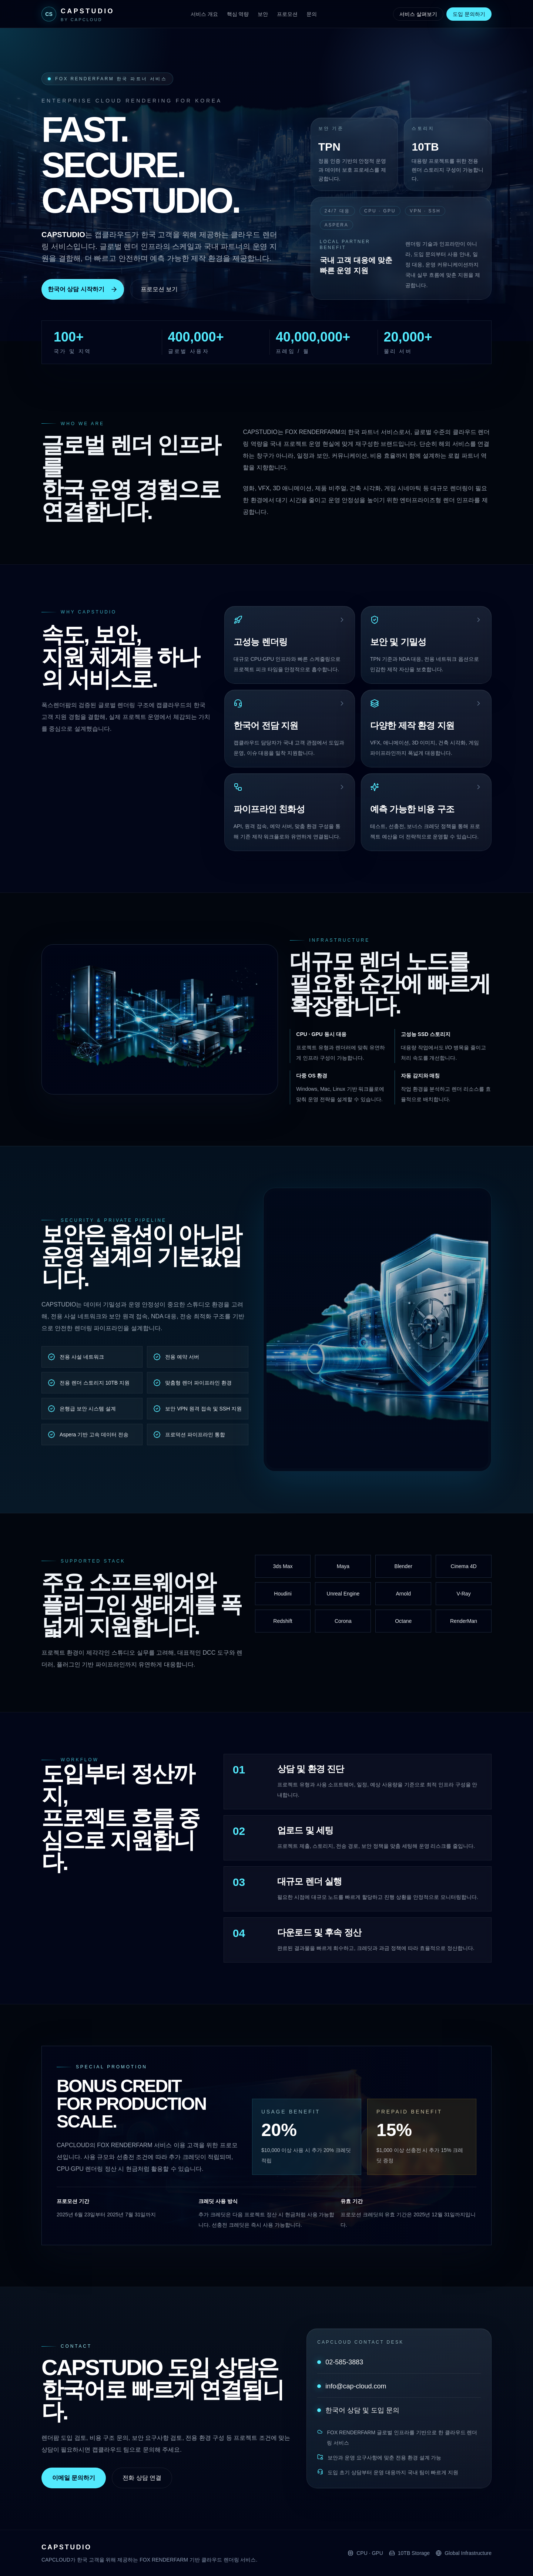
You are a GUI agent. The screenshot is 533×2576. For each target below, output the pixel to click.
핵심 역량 (238, 14)
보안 (263, 14)
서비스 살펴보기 (418, 14)
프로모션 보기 (159, 289)
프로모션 (287, 14)
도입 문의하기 (469, 14)
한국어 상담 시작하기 (83, 289)
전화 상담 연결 (142, 2478)
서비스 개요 (204, 14)
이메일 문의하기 (73, 2478)
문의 (311, 14)
